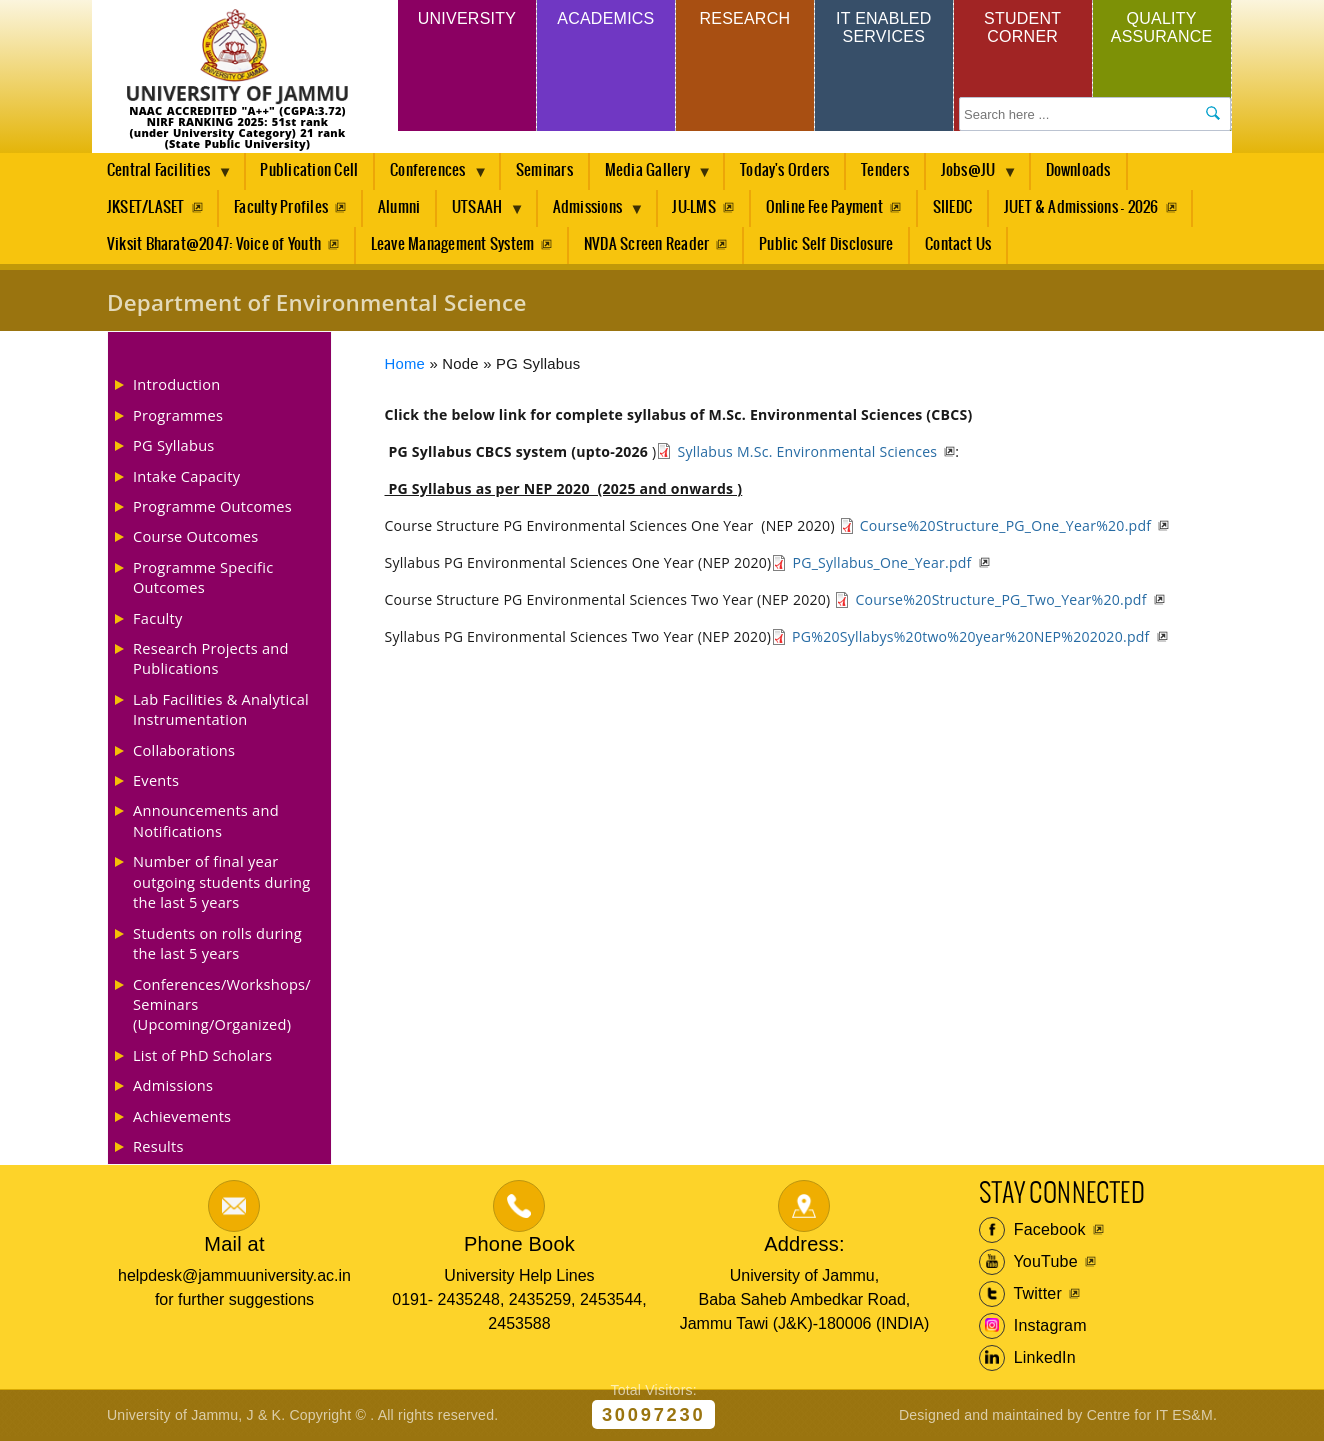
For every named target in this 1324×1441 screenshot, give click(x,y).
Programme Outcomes (212, 506)
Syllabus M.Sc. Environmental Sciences (807, 451)
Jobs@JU (972, 176)
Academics (605, 18)
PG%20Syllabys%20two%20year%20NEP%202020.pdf (970, 636)
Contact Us (958, 244)
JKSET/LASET (146, 207)
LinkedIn (1027, 1358)
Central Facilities (162, 176)
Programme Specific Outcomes (203, 577)
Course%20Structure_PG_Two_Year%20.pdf (1000, 599)
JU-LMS (693, 207)
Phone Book (519, 1244)
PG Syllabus (174, 445)
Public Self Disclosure (826, 244)
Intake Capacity (186, 476)
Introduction (176, 384)
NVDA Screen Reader (646, 244)
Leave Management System (453, 244)
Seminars (544, 170)
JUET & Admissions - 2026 (1081, 207)
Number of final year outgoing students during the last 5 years (221, 881)
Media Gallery (651, 176)
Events (156, 780)
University (467, 18)
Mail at (234, 1244)
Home (405, 364)
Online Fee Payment (824, 207)
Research (744, 18)
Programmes (178, 415)
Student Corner (1022, 27)
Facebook (1032, 1230)
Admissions (591, 213)
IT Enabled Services (883, 27)
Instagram (1033, 1326)
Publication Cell (309, 170)
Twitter (1020, 1294)
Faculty (158, 618)
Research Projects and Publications (211, 658)
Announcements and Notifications (206, 820)
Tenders (885, 170)
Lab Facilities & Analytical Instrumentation (221, 709)
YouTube (1028, 1262)
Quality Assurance (1162, 27)
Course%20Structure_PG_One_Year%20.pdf (1006, 525)
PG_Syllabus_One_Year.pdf (881, 562)
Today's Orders (784, 170)
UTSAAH (481, 213)
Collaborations (184, 750)
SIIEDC (952, 207)
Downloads (1078, 170)
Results (158, 1146)
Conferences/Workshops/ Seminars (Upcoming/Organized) (222, 1004)
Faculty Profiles (281, 207)
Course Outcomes (196, 536)
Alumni (399, 207)
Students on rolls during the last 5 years (217, 943)
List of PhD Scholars (202, 1055)
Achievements (182, 1116)
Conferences (431, 176)
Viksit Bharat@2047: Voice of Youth (214, 244)
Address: (804, 1244)
